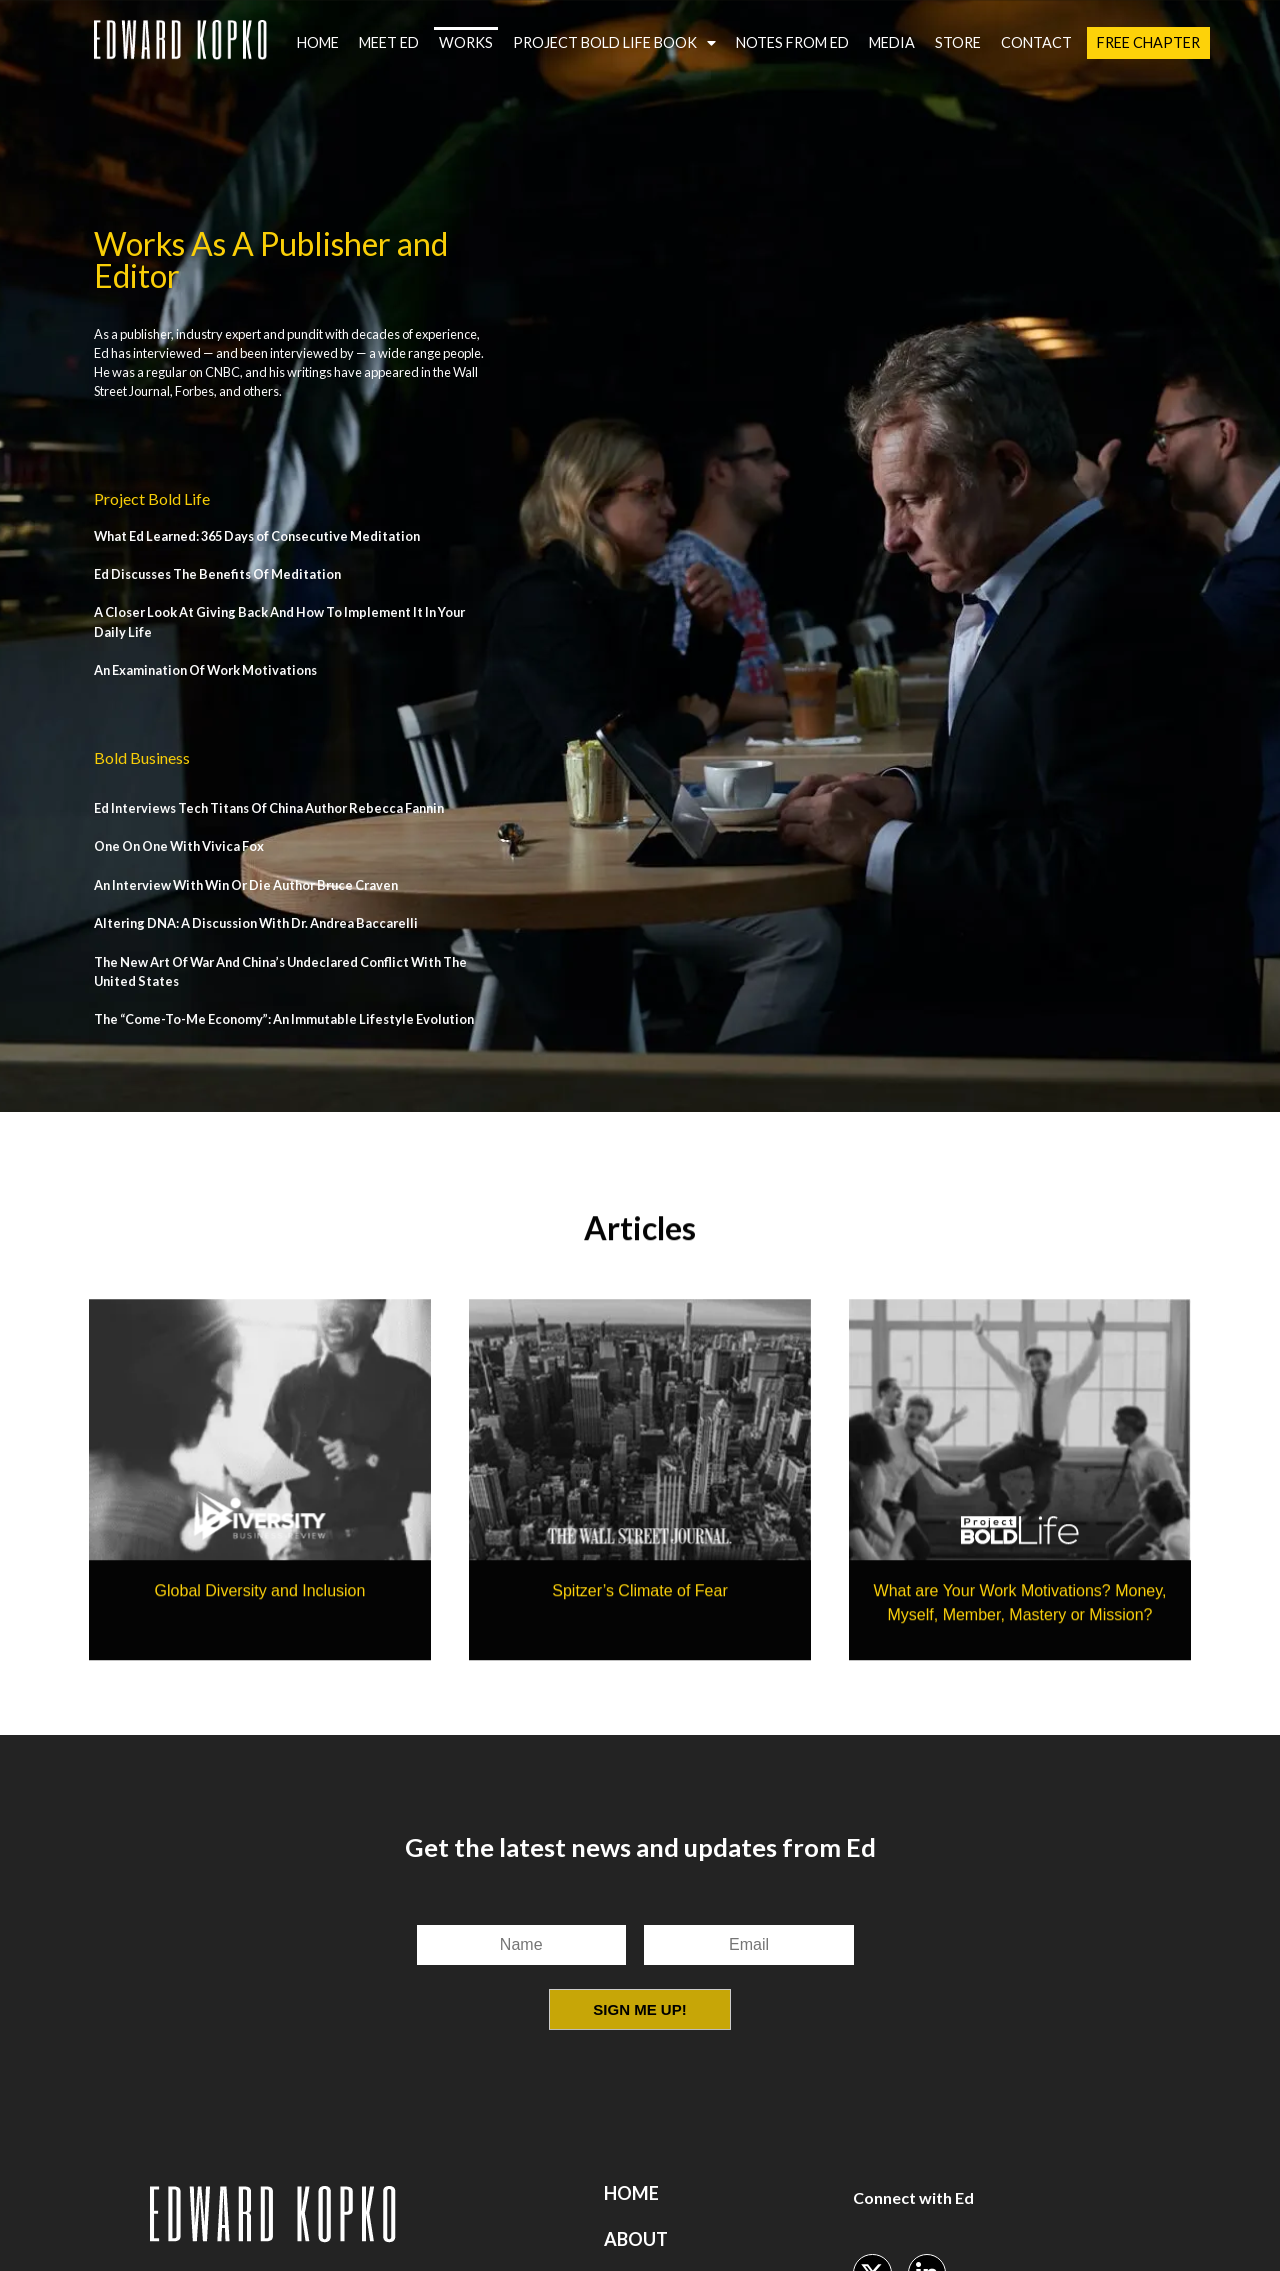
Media (892, 42)
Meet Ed (389, 42)
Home (318, 42)
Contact (1036, 42)
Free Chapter (1148, 42)
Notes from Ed (792, 42)
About (636, 2239)
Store (958, 42)
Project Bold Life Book (614, 43)
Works (466, 42)
